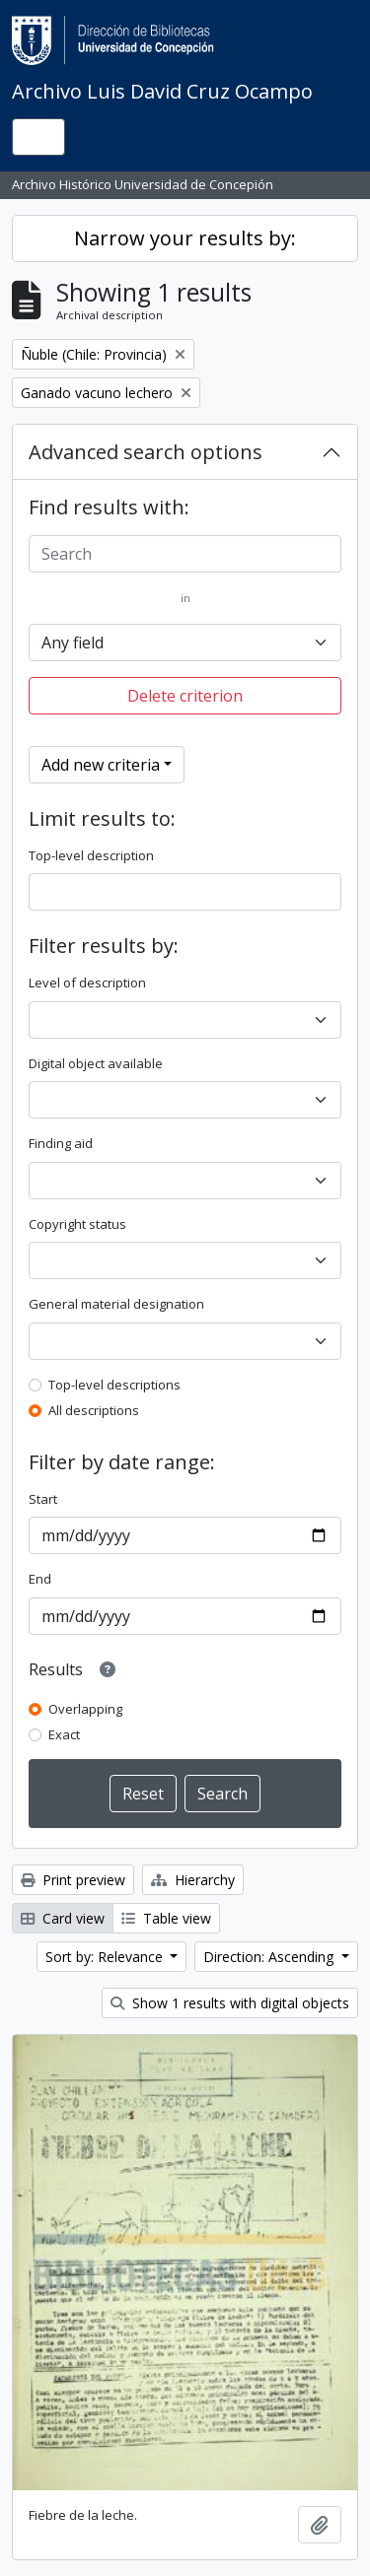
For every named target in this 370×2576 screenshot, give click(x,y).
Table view (166, 1918)
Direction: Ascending (270, 1956)
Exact (64, 1734)
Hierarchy (193, 1879)
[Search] (185, 554)
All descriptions (93, 1410)
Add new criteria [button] (100, 765)
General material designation (116, 1304)
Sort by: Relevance (106, 1956)
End (40, 1579)
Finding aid (61, 1143)
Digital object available (96, 1063)
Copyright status (77, 1224)
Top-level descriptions (114, 1384)
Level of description (87, 982)
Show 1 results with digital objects (230, 2003)
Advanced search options (145, 452)
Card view (63, 1918)
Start (43, 1499)
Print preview (73, 1879)
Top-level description (91, 855)
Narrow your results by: (185, 238)
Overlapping (85, 1709)
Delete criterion (185, 696)
